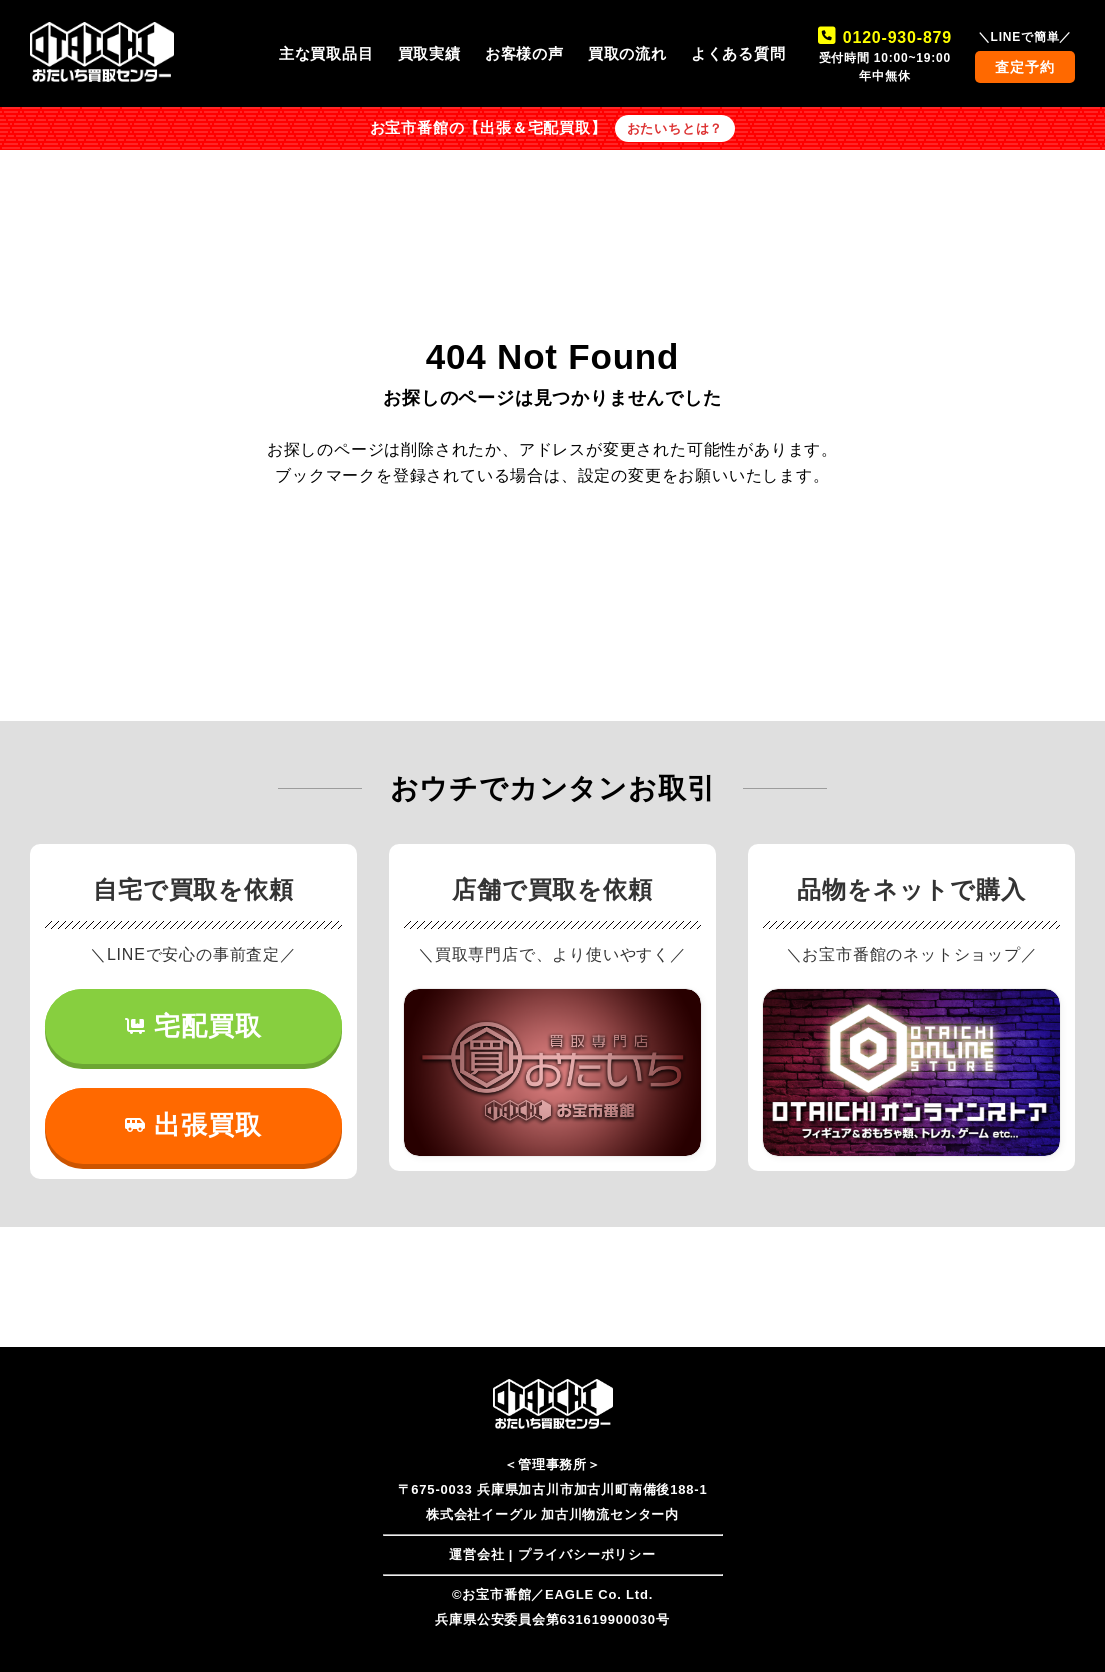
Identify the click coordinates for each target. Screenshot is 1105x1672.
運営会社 (476, 1554)
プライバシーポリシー (587, 1554)
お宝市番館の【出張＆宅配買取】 (488, 128)
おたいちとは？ (675, 128)
